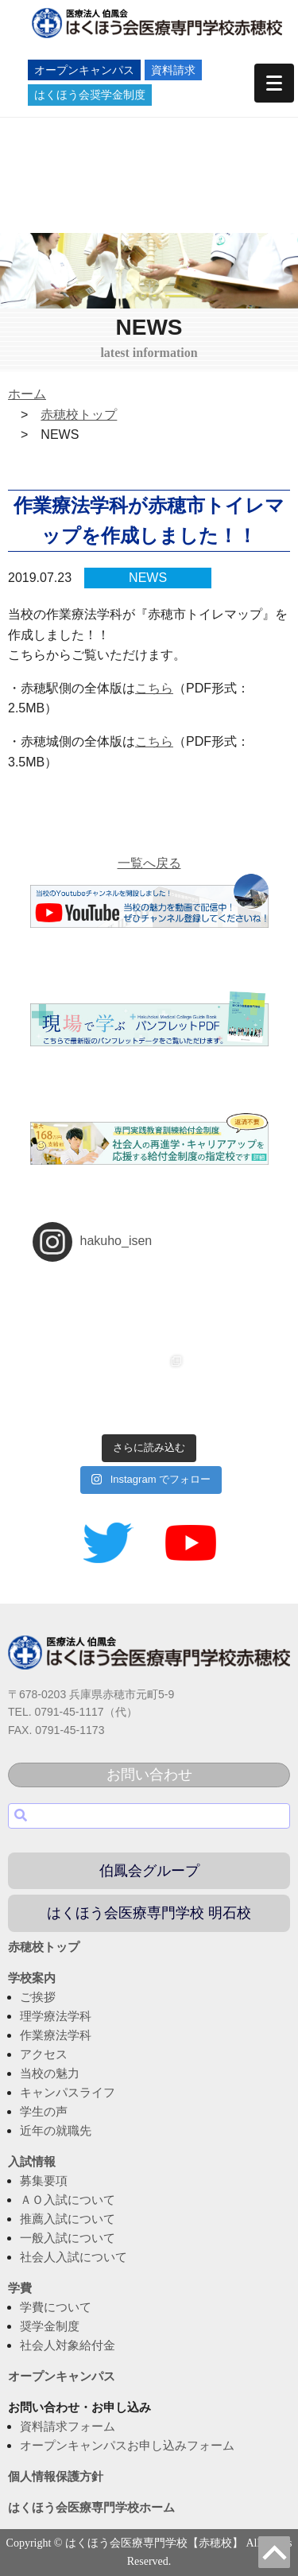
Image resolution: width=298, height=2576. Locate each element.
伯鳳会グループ (149, 1871)
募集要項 (44, 2180)
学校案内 (32, 1977)
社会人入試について (73, 2257)
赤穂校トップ (79, 414)
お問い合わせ (149, 1775)
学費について (55, 2307)
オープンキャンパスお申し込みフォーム (127, 2445)
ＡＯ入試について (67, 2199)
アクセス (44, 2054)
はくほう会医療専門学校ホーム (91, 2507)
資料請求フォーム (67, 2426)
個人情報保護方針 (55, 2476)
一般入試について (67, 2237)
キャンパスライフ (67, 2092)
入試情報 (32, 2161)
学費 (20, 2288)
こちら (154, 688)
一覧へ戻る (149, 863)
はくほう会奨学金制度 (89, 94)
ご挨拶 (38, 1997)
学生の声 (44, 2111)
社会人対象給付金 (67, 2345)
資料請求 (173, 70)
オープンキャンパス (84, 70)
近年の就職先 (55, 2130)
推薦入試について (67, 2218)
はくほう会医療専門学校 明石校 (149, 1913)
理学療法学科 (55, 2016)
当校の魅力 (49, 2073)
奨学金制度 (49, 2326)
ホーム (27, 394)
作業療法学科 (55, 2035)
